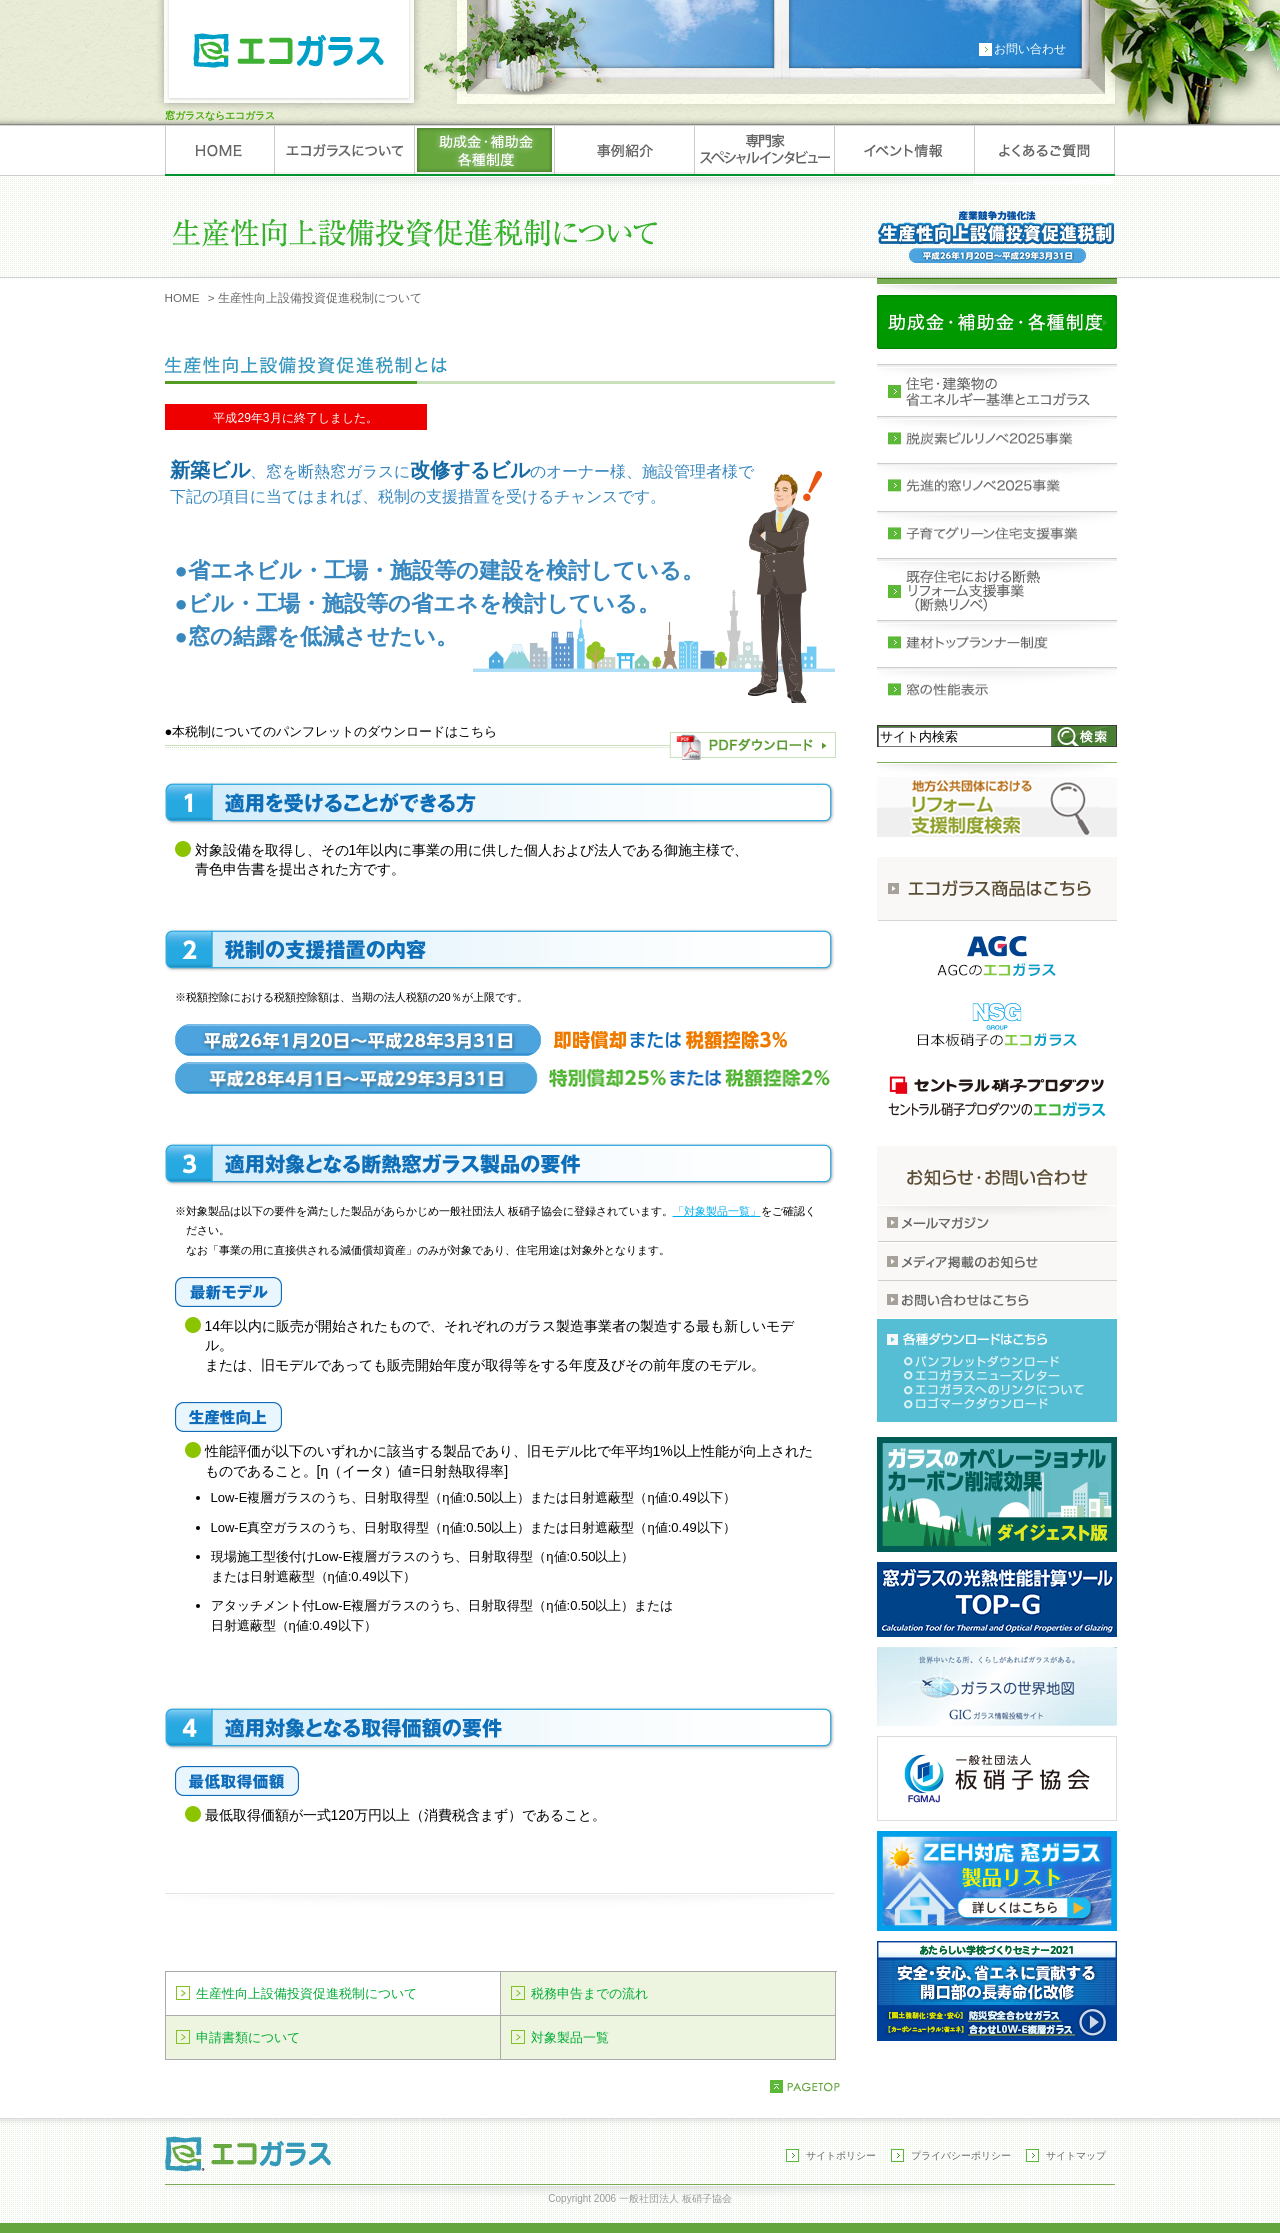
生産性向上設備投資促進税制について (306, 1993)
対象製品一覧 (570, 2037)
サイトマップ (1076, 2155)
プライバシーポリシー (961, 2155)
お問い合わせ (1030, 49)
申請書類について (248, 2037)
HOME (182, 297)
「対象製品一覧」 (717, 1211)
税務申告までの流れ (589, 1993)
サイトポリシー (841, 2155)
